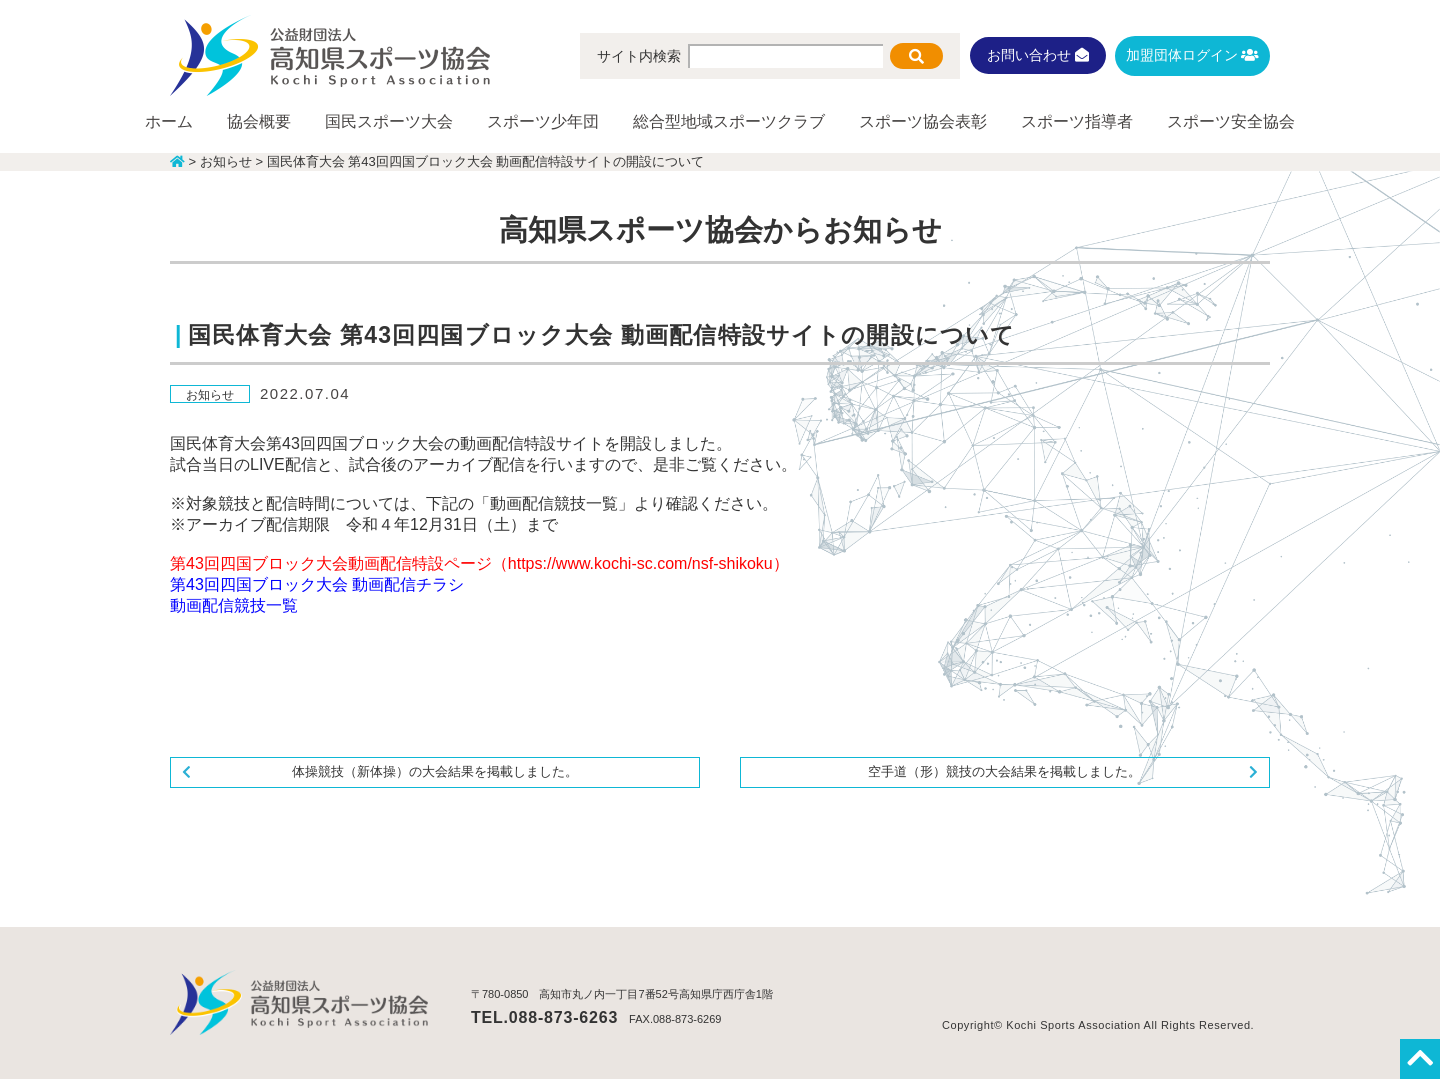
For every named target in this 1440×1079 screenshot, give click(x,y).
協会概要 (259, 121)
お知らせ (210, 395)
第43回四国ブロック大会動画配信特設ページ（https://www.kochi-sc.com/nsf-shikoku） (479, 563)
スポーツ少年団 (543, 121)
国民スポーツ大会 (389, 121)
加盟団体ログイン (1193, 55)
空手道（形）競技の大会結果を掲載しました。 (1004, 771)
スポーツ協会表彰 (923, 121)
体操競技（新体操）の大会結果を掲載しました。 (435, 771)
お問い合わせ (1038, 55)
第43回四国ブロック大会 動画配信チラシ (317, 584)
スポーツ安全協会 (1231, 121)
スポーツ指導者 (1077, 121)
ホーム (169, 121)
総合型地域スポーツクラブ (729, 121)
